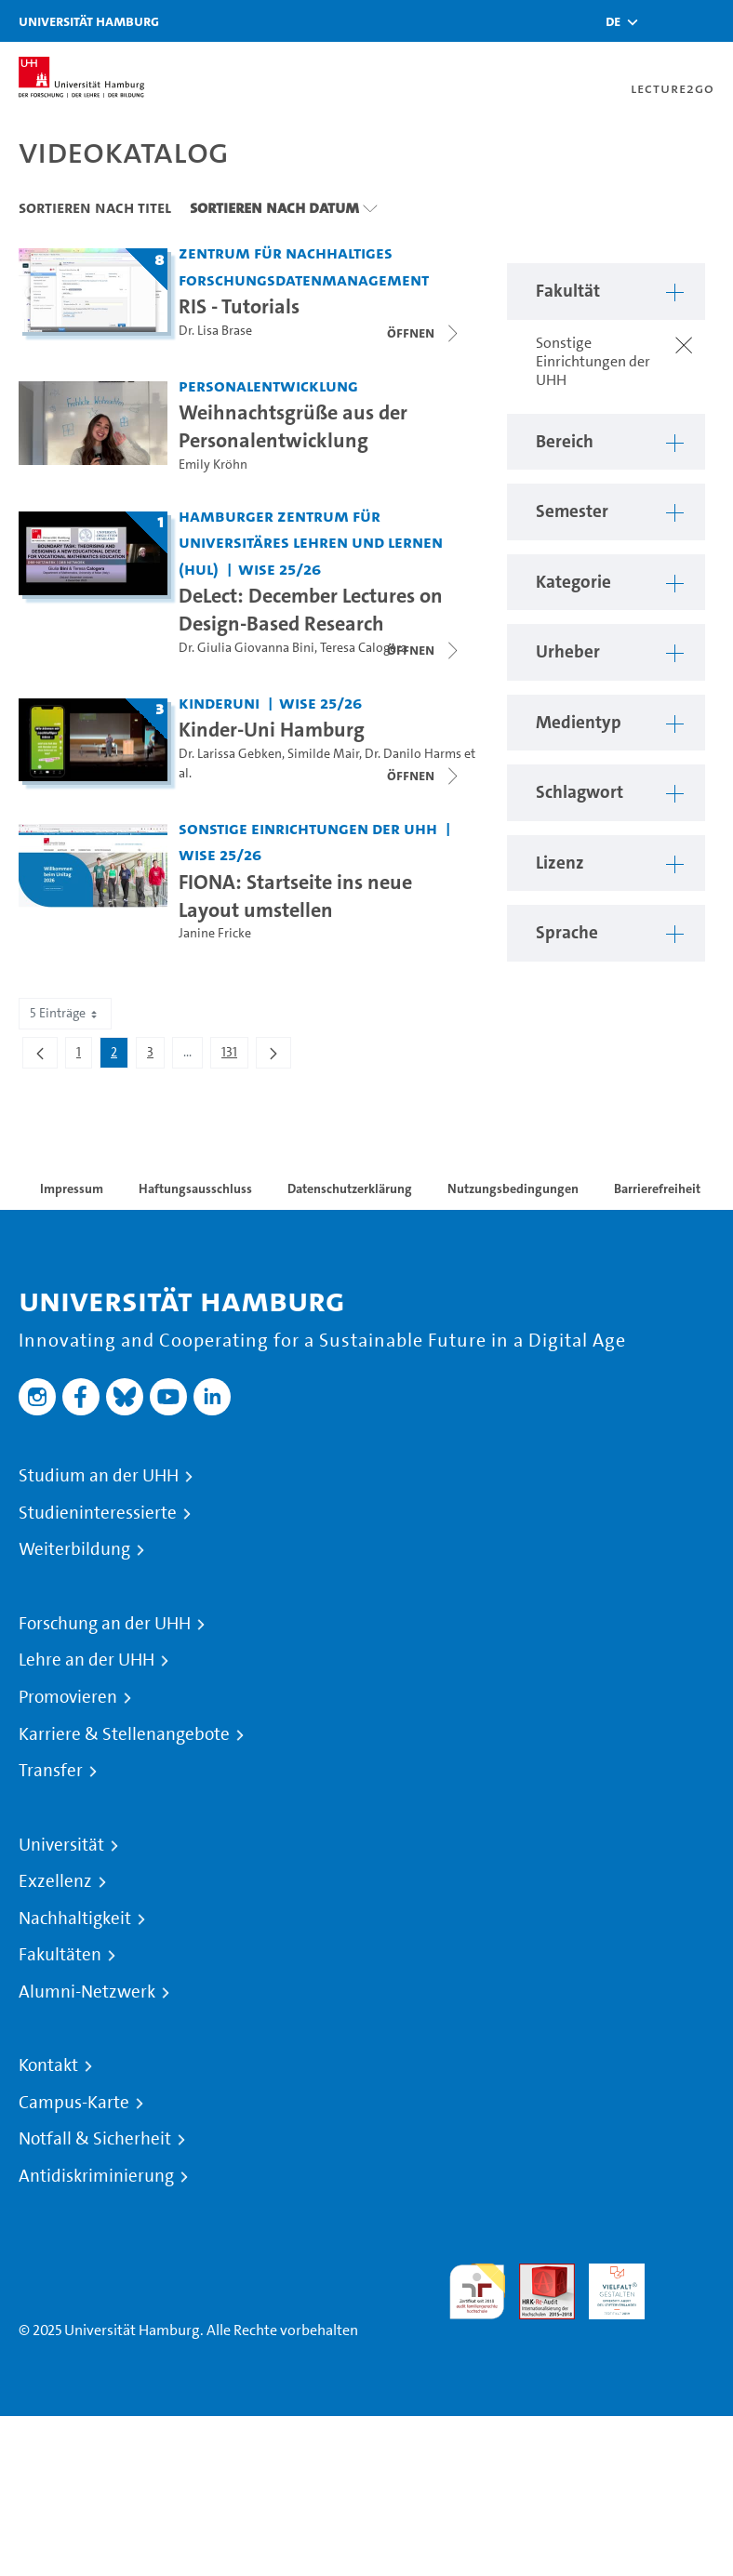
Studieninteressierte (98, 1513)
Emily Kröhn (213, 464)
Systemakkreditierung (686, 2274)
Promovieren (68, 1697)
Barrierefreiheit (657, 1188)
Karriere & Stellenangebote (124, 1734)
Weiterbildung (74, 1549)
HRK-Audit (606, 2285)
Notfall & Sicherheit (95, 2139)
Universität (61, 1845)
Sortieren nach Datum (274, 207)
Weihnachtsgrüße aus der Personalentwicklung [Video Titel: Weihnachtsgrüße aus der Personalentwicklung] (293, 426)
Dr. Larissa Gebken (230, 754)
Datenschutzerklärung (349, 1188)
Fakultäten (60, 1955)
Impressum (71, 1188)
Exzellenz (55, 1881)
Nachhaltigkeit (75, 1918)
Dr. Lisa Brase (215, 330)
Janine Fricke (215, 933)
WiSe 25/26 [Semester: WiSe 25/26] (279, 568)
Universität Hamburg (89, 21)
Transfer (51, 1771)
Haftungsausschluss (195, 1188)
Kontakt (48, 2065)
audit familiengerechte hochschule (477, 2291)
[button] (613, 21)
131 (234, 1055)
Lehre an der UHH (86, 1660)
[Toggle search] (663, 21)
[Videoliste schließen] (424, 333)
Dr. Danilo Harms (413, 754)
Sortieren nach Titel (95, 207)
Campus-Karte (74, 2103)
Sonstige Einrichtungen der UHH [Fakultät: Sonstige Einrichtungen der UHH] (308, 828)
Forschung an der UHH (105, 1624)
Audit (536, 2274)
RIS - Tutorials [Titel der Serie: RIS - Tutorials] (239, 306)
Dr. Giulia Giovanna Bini (246, 648)
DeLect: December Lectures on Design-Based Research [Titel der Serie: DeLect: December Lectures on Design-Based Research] (311, 609)
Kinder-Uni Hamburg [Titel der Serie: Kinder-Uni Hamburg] (272, 729)
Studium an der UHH (99, 1476)
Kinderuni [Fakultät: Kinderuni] (219, 702)
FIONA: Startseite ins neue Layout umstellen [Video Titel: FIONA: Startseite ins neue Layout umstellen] (295, 895)
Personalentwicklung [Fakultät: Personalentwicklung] (268, 385)
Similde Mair (323, 754)
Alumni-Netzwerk (87, 1992)
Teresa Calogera (363, 648)
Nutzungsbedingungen (513, 1188)
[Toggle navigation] (709, 21)
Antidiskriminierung (96, 2176)
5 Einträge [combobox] (65, 1013)
